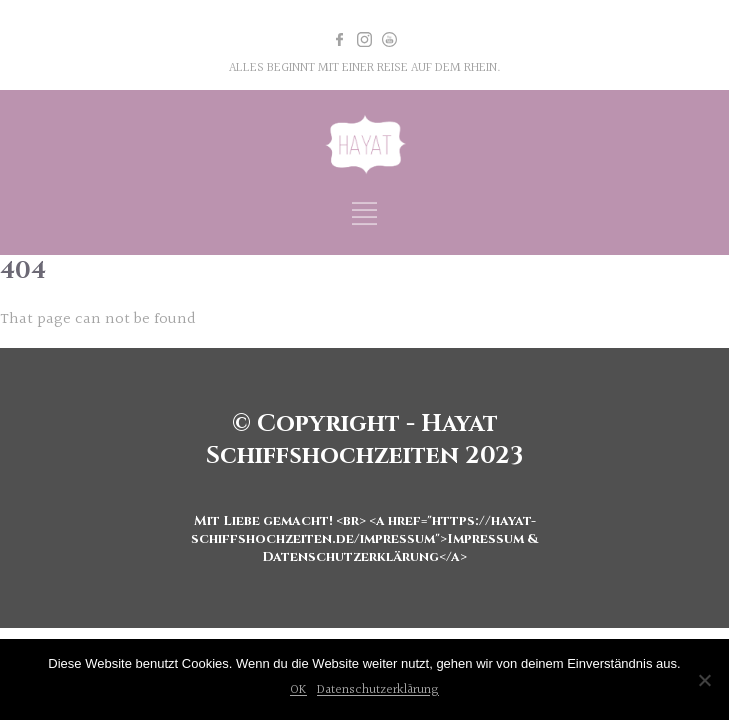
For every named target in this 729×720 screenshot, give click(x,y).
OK (298, 690)
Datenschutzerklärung (378, 690)
